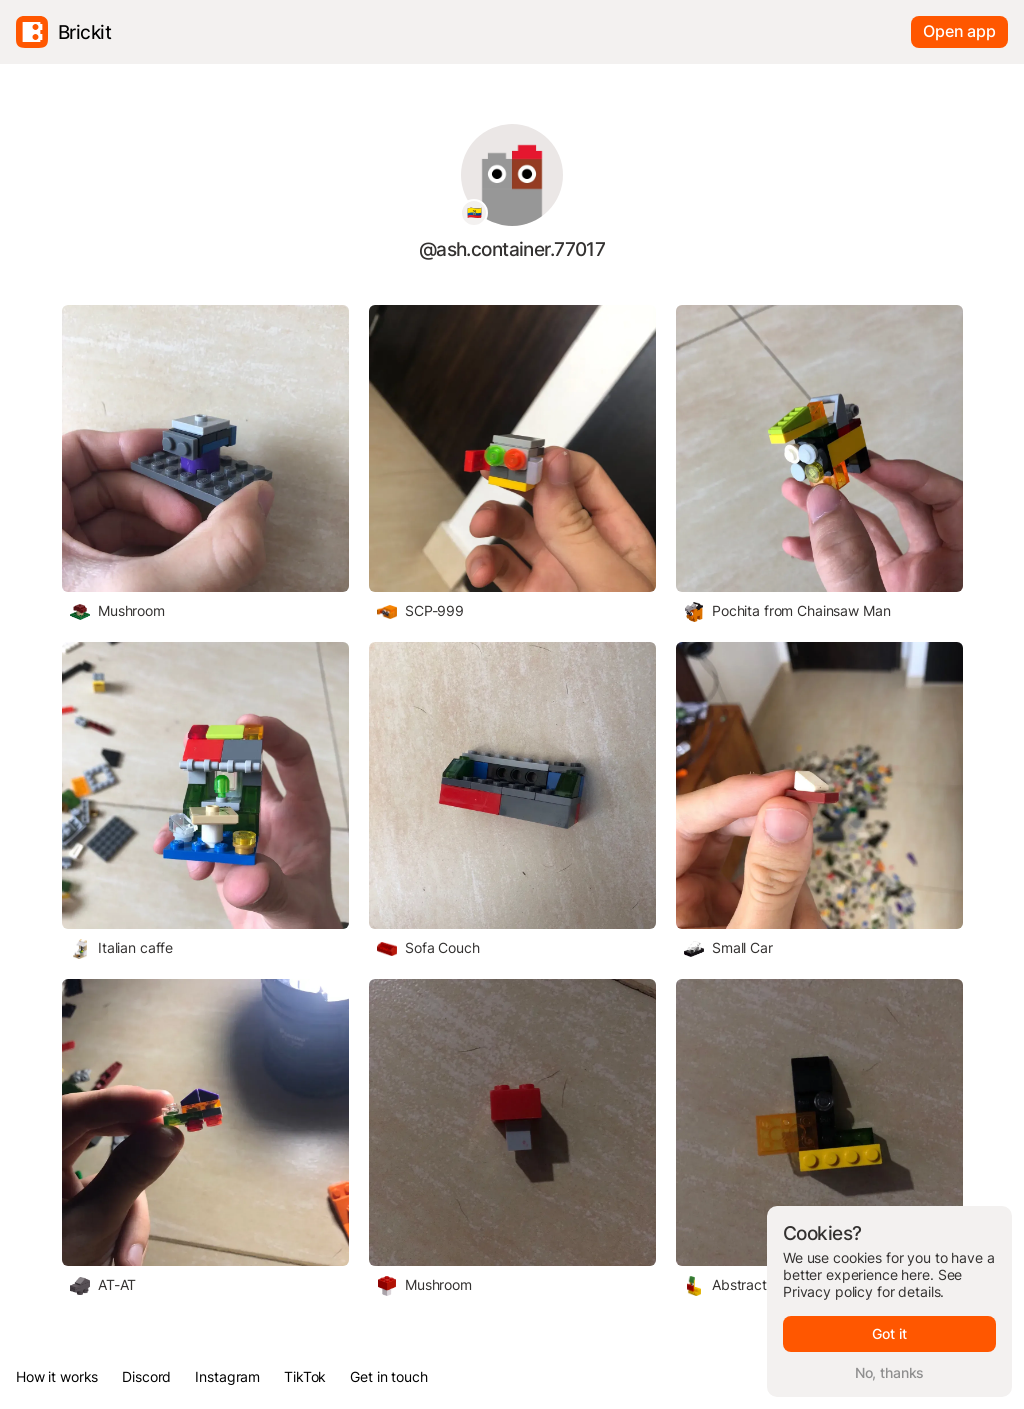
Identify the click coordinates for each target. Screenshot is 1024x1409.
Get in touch (388, 1376)
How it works (57, 1376)
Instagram (227, 1376)
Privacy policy (828, 1291)
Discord (146, 1376)
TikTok (305, 1376)
